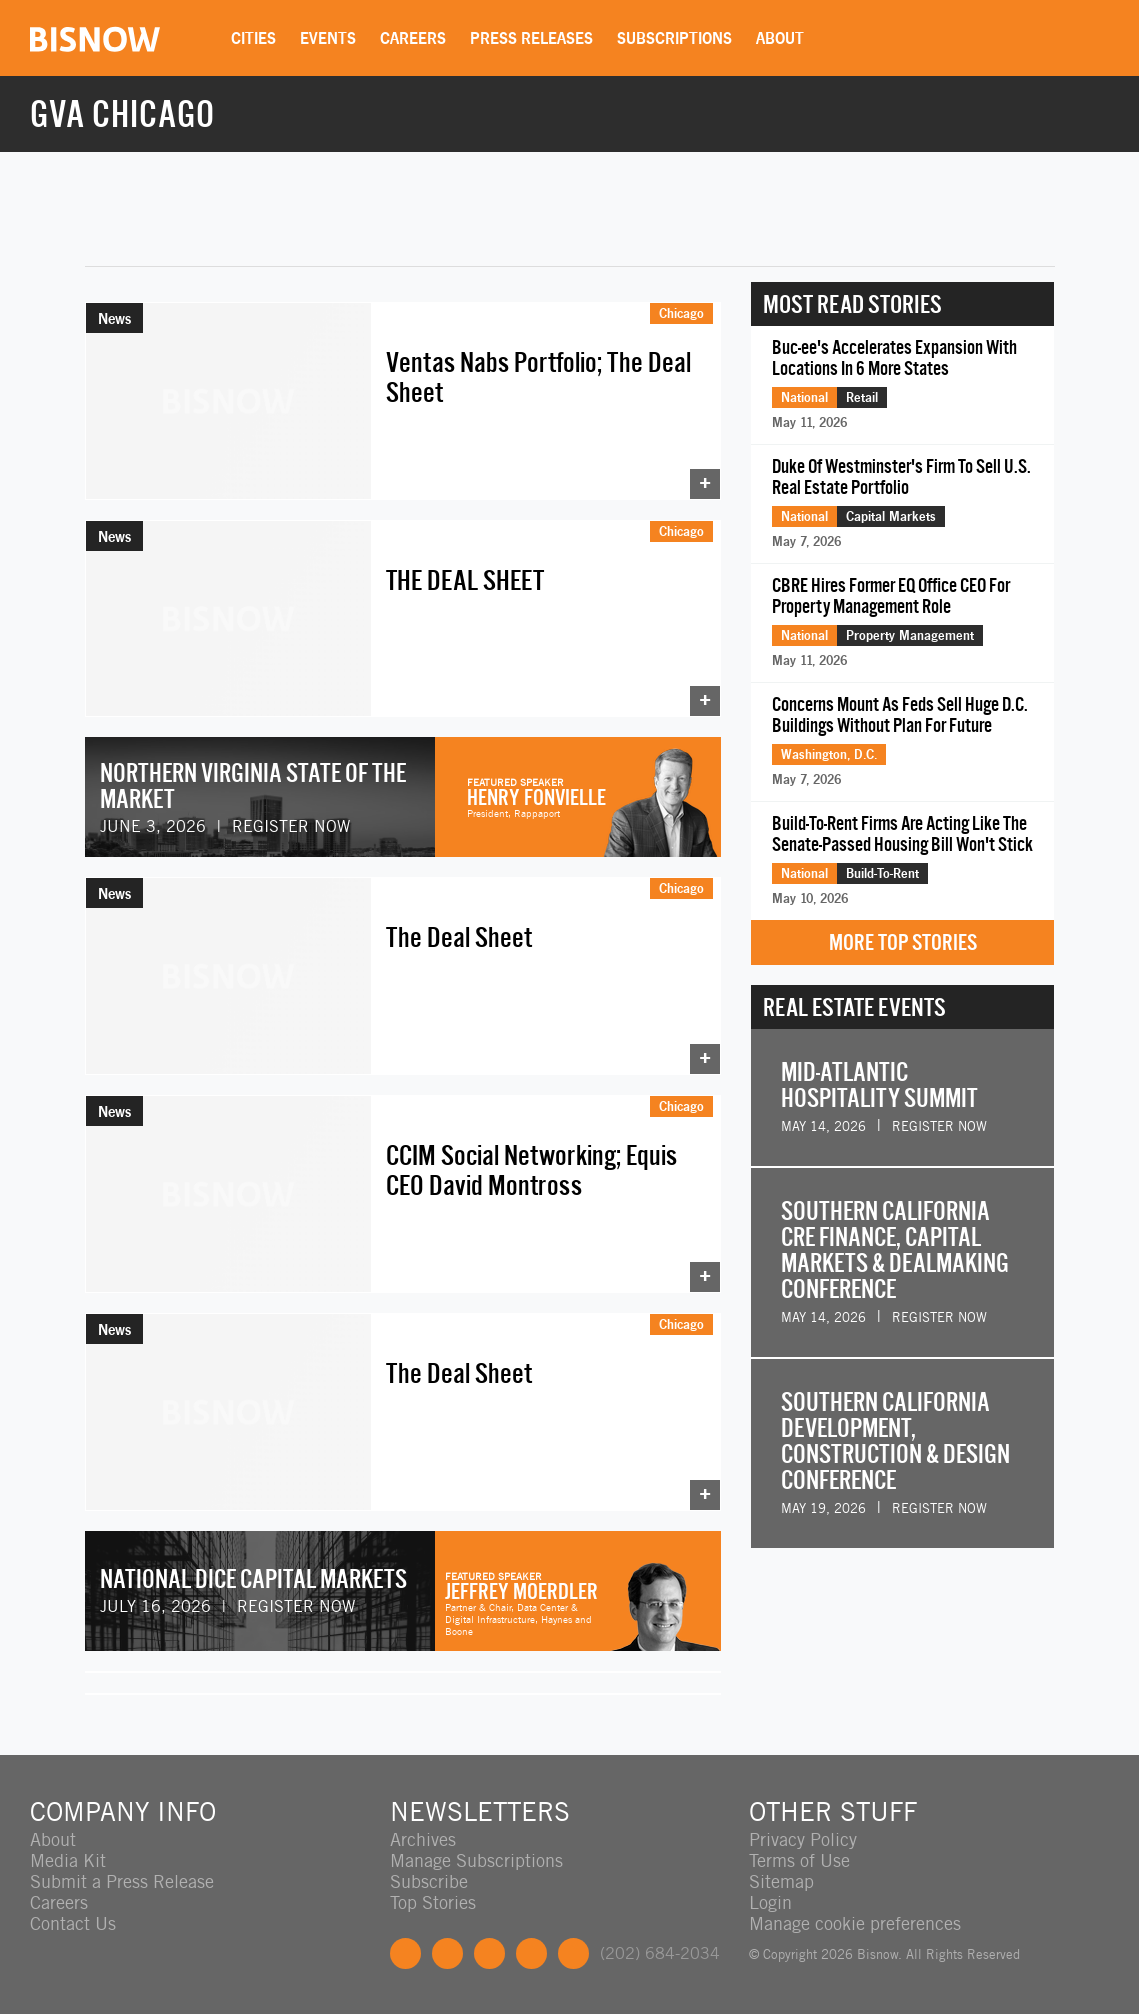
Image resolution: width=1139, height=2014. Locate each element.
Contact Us (73, 1923)
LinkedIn (489, 1953)
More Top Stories (903, 942)
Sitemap (781, 1881)
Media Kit (68, 1860)
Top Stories (433, 1902)
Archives (423, 1839)
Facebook (405, 1953)
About (780, 38)
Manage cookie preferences (855, 1923)
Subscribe (429, 1881)
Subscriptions (674, 38)
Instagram (531, 1953)
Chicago (681, 313)
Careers (413, 38)
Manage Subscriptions (476, 1860)
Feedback (573, 1953)
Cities (253, 38)
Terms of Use (799, 1860)
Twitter (447, 1953)
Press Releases (531, 38)
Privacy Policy (803, 1839)
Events (328, 38)
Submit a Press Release (122, 1881)
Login (770, 1902)
